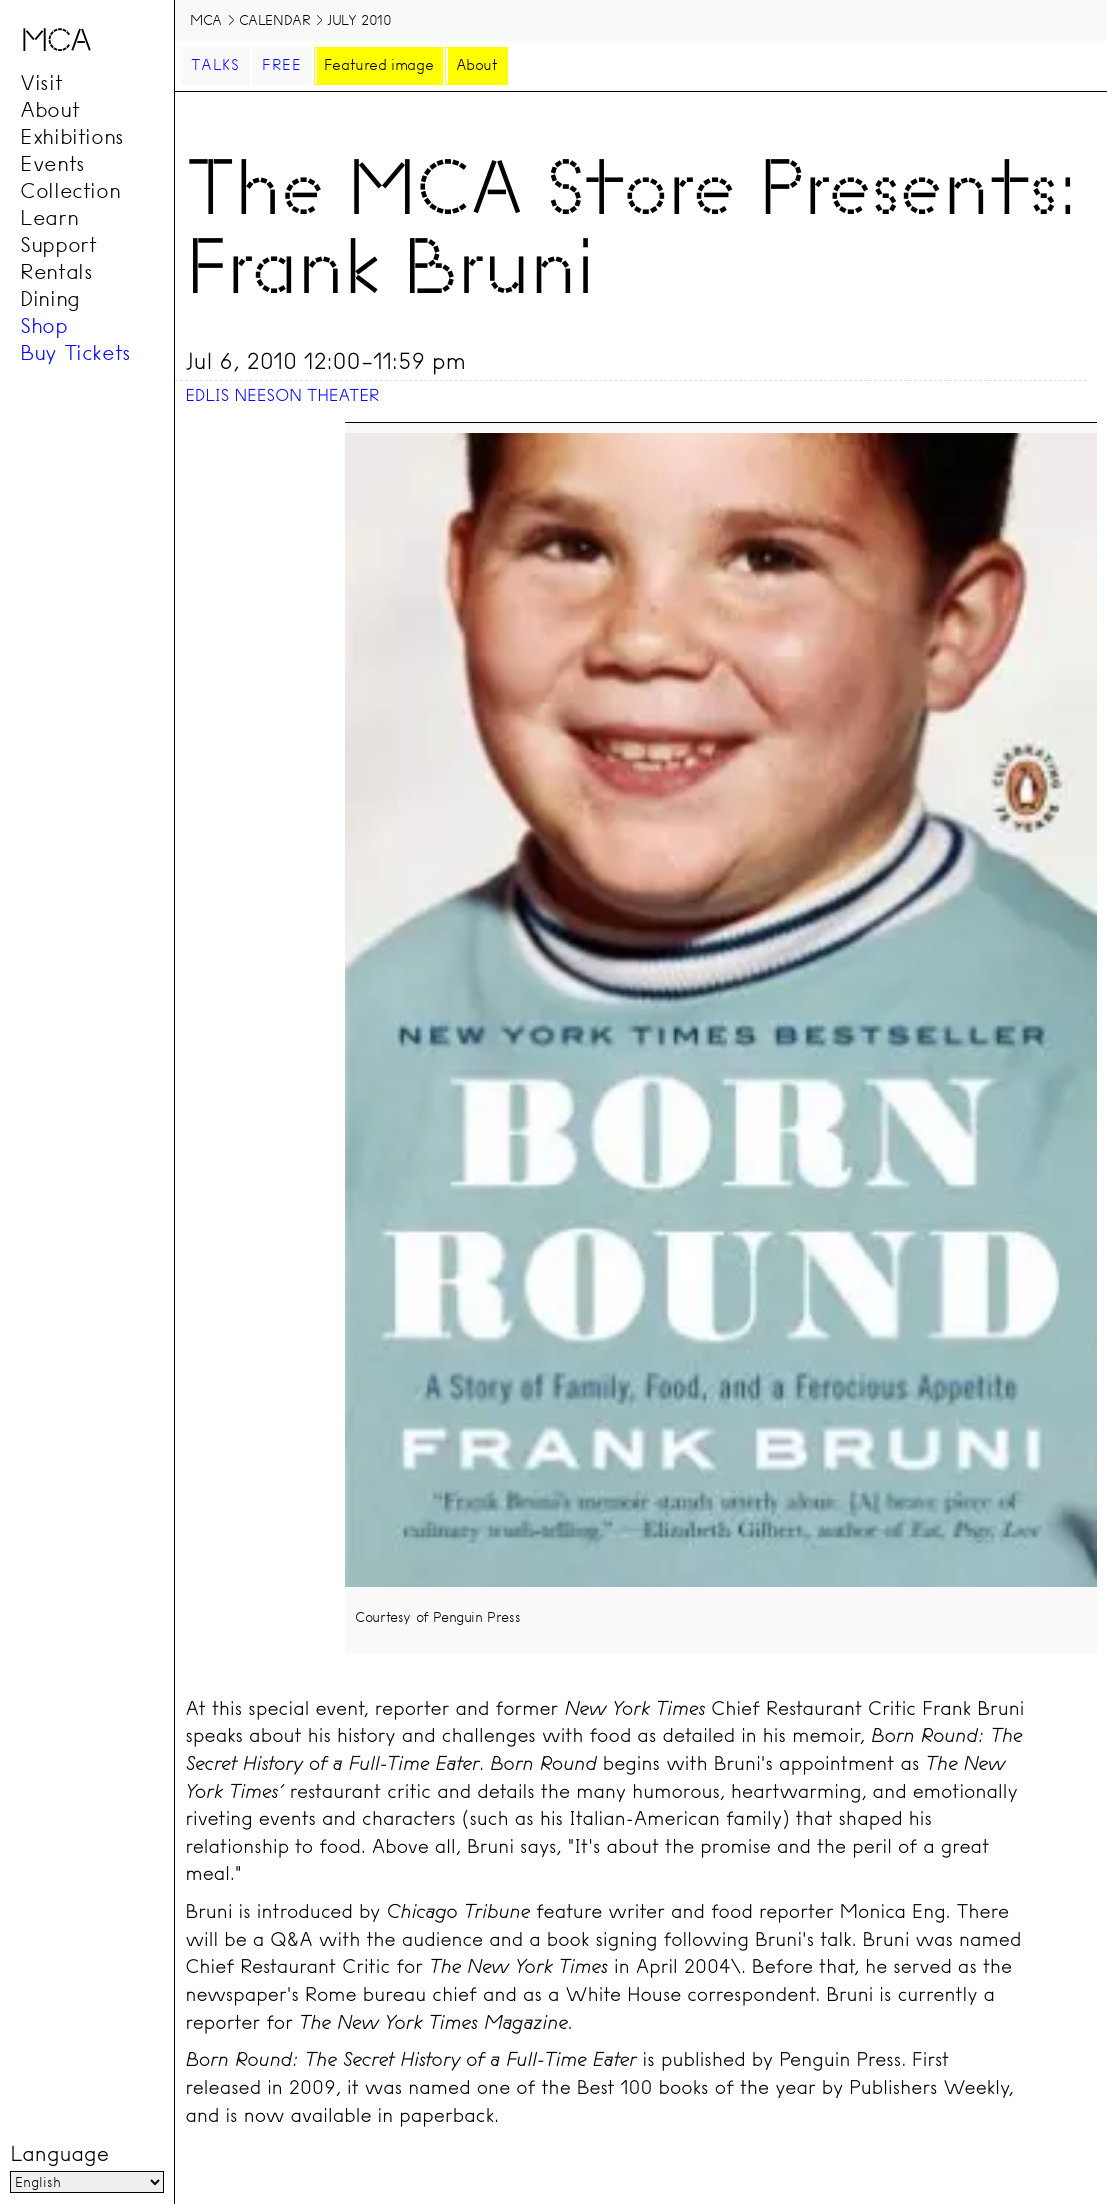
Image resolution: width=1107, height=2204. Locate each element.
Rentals (56, 271)
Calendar (275, 20)
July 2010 (359, 20)
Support (58, 244)
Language (59, 2155)
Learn (49, 217)
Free (282, 65)
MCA (206, 20)
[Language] (87, 2183)
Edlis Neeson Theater (282, 395)
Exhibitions (72, 136)
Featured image (378, 65)
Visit (41, 82)
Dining (50, 298)
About (49, 109)
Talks (215, 65)
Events (52, 163)
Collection (70, 190)
